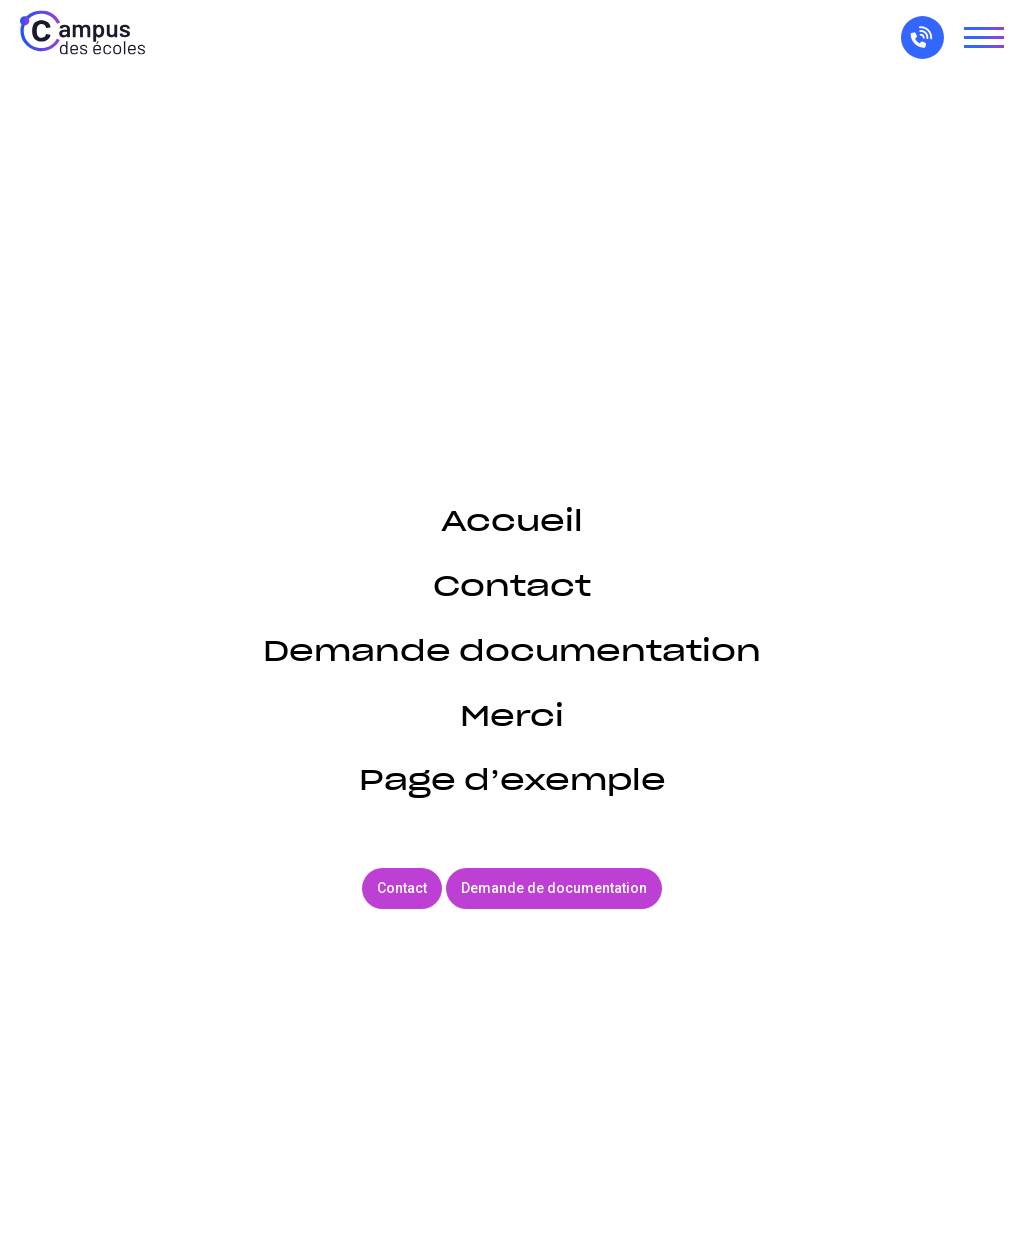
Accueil (512, 520)
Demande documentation (512, 650)
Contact (512, 585)
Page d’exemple (512, 779)
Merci (512, 715)
